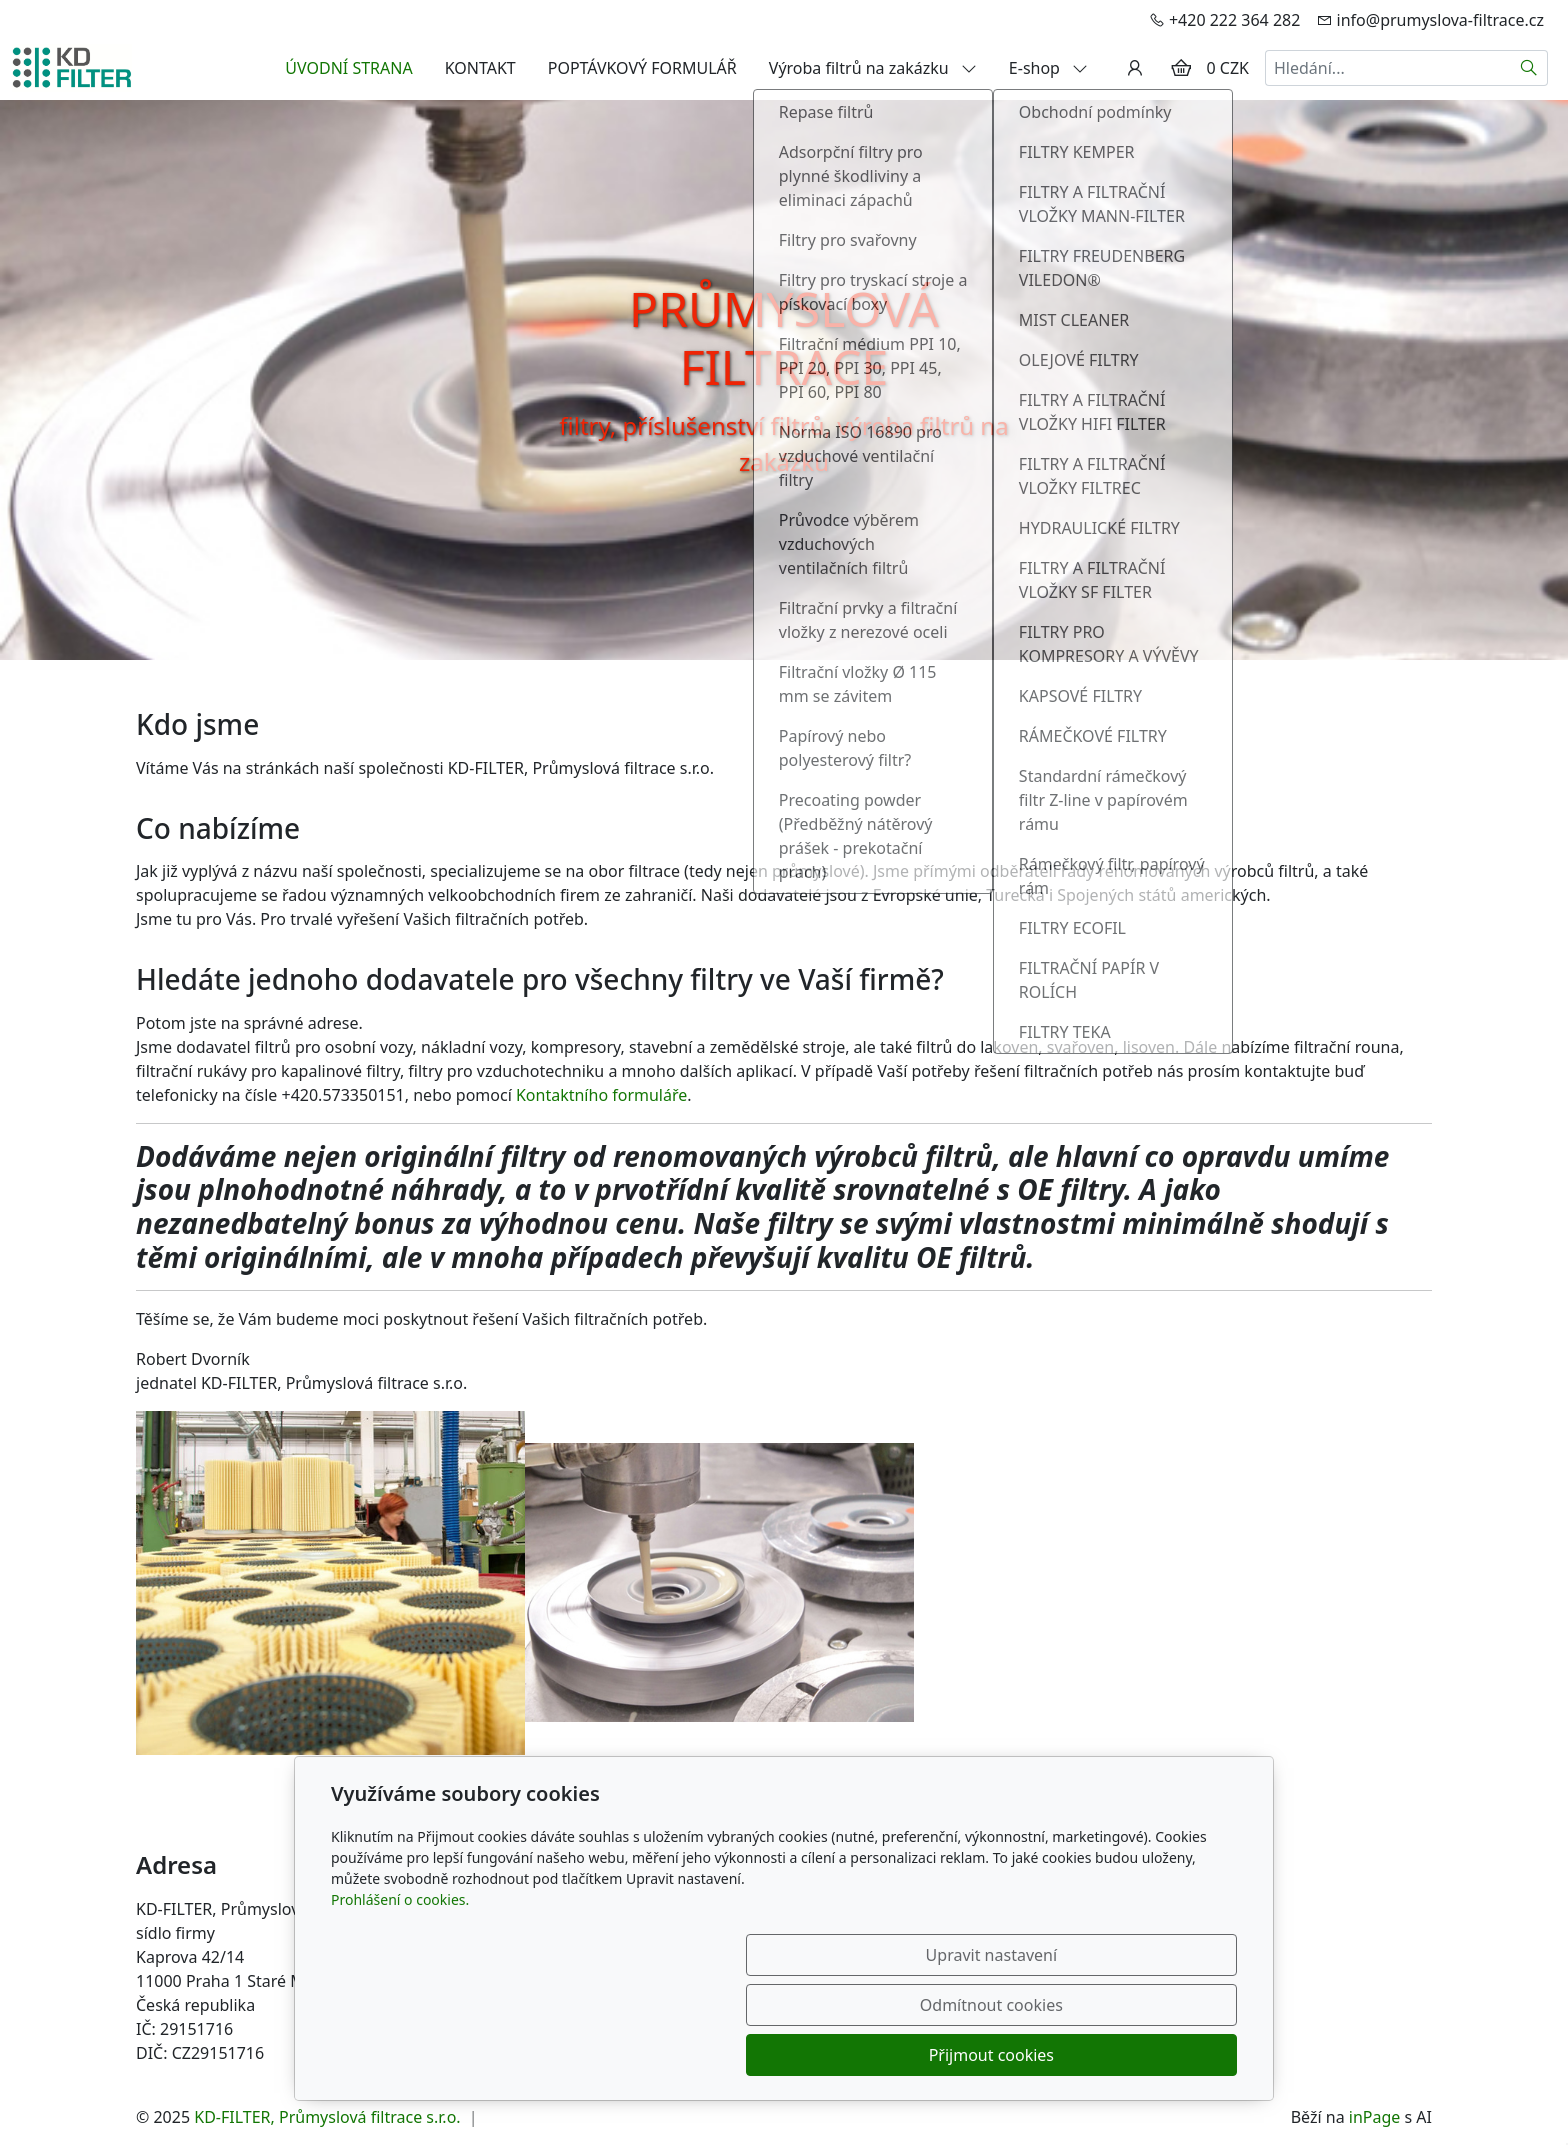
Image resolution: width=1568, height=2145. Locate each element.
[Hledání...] (1388, 68)
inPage (1375, 2117)
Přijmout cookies (1140, 2055)
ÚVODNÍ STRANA (348, 68)
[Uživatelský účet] (1135, 68)
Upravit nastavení (740, 2055)
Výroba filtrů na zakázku (873, 68)
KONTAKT (480, 68)
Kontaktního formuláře (601, 1095)
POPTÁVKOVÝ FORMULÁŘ (642, 68)
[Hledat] (1529, 68)
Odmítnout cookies (941, 2055)
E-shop (1048, 68)
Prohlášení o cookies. (400, 1999)
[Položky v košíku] (1181, 68)
